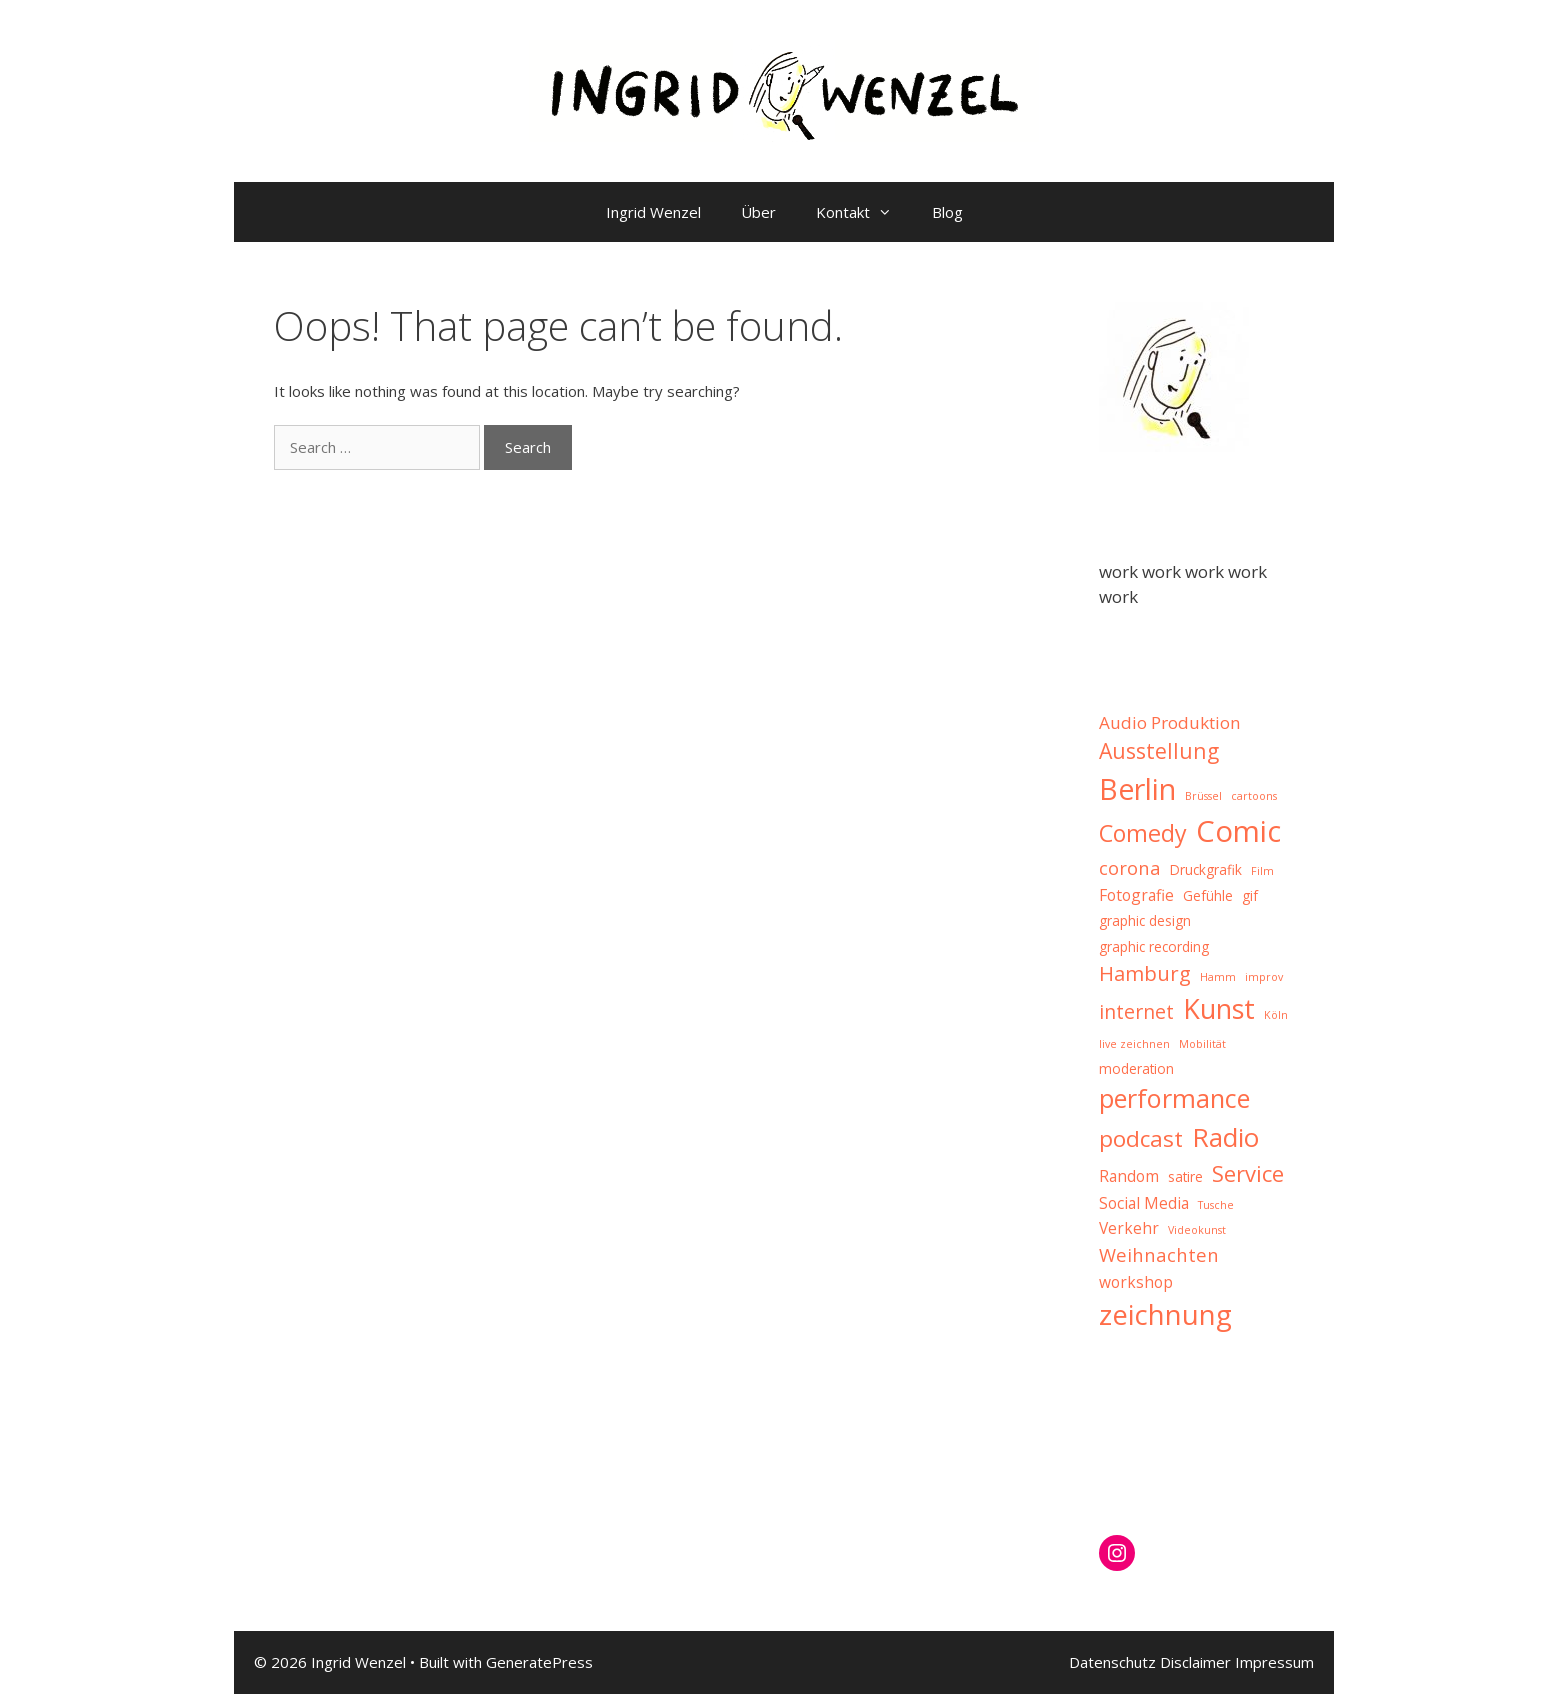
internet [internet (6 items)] (1136, 1011)
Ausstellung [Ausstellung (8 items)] (1159, 750)
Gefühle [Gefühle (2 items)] (1208, 895)
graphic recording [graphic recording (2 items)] (1154, 946)
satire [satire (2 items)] (1185, 1176)
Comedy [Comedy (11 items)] (1143, 833)
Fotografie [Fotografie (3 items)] (1136, 895)
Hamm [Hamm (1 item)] (1218, 977)
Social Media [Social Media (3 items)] (1144, 1203)
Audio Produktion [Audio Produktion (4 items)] (1170, 722)
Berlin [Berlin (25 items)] (1137, 788)
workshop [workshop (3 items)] (1136, 1282)
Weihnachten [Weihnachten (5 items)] (1159, 1254)
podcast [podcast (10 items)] (1141, 1138)
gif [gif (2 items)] (1250, 895)
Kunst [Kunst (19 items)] (1219, 1008)
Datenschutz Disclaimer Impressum (1191, 1662)
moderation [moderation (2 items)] (1136, 1068)
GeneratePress (539, 1662)
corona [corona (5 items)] (1130, 867)
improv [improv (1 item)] (1264, 977)
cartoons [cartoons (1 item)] (1254, 796)
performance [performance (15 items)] (1174, 1098)
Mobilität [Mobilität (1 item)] (1202, 1044)
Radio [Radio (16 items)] (1225, 1137)
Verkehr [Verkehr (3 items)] (1129, 1228)
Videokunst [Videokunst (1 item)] (1197, 1230)
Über (758, 212)
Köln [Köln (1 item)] (1276, 1015)
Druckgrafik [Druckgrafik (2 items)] (1206, 869)
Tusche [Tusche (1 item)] (1216, 1205)
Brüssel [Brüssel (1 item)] (1203, 796)
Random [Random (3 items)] (1129, 1176)
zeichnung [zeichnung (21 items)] (1165, 1314)
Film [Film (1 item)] (1262, 871)
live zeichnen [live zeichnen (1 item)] (1134, 1044)
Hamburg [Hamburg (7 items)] (1145, 973)
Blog (947, 212)
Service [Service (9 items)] (1248, 1173)
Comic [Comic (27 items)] (1238, 831)
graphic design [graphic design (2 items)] (1145, 920)
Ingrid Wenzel (653, 212)
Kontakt (864, 212)
